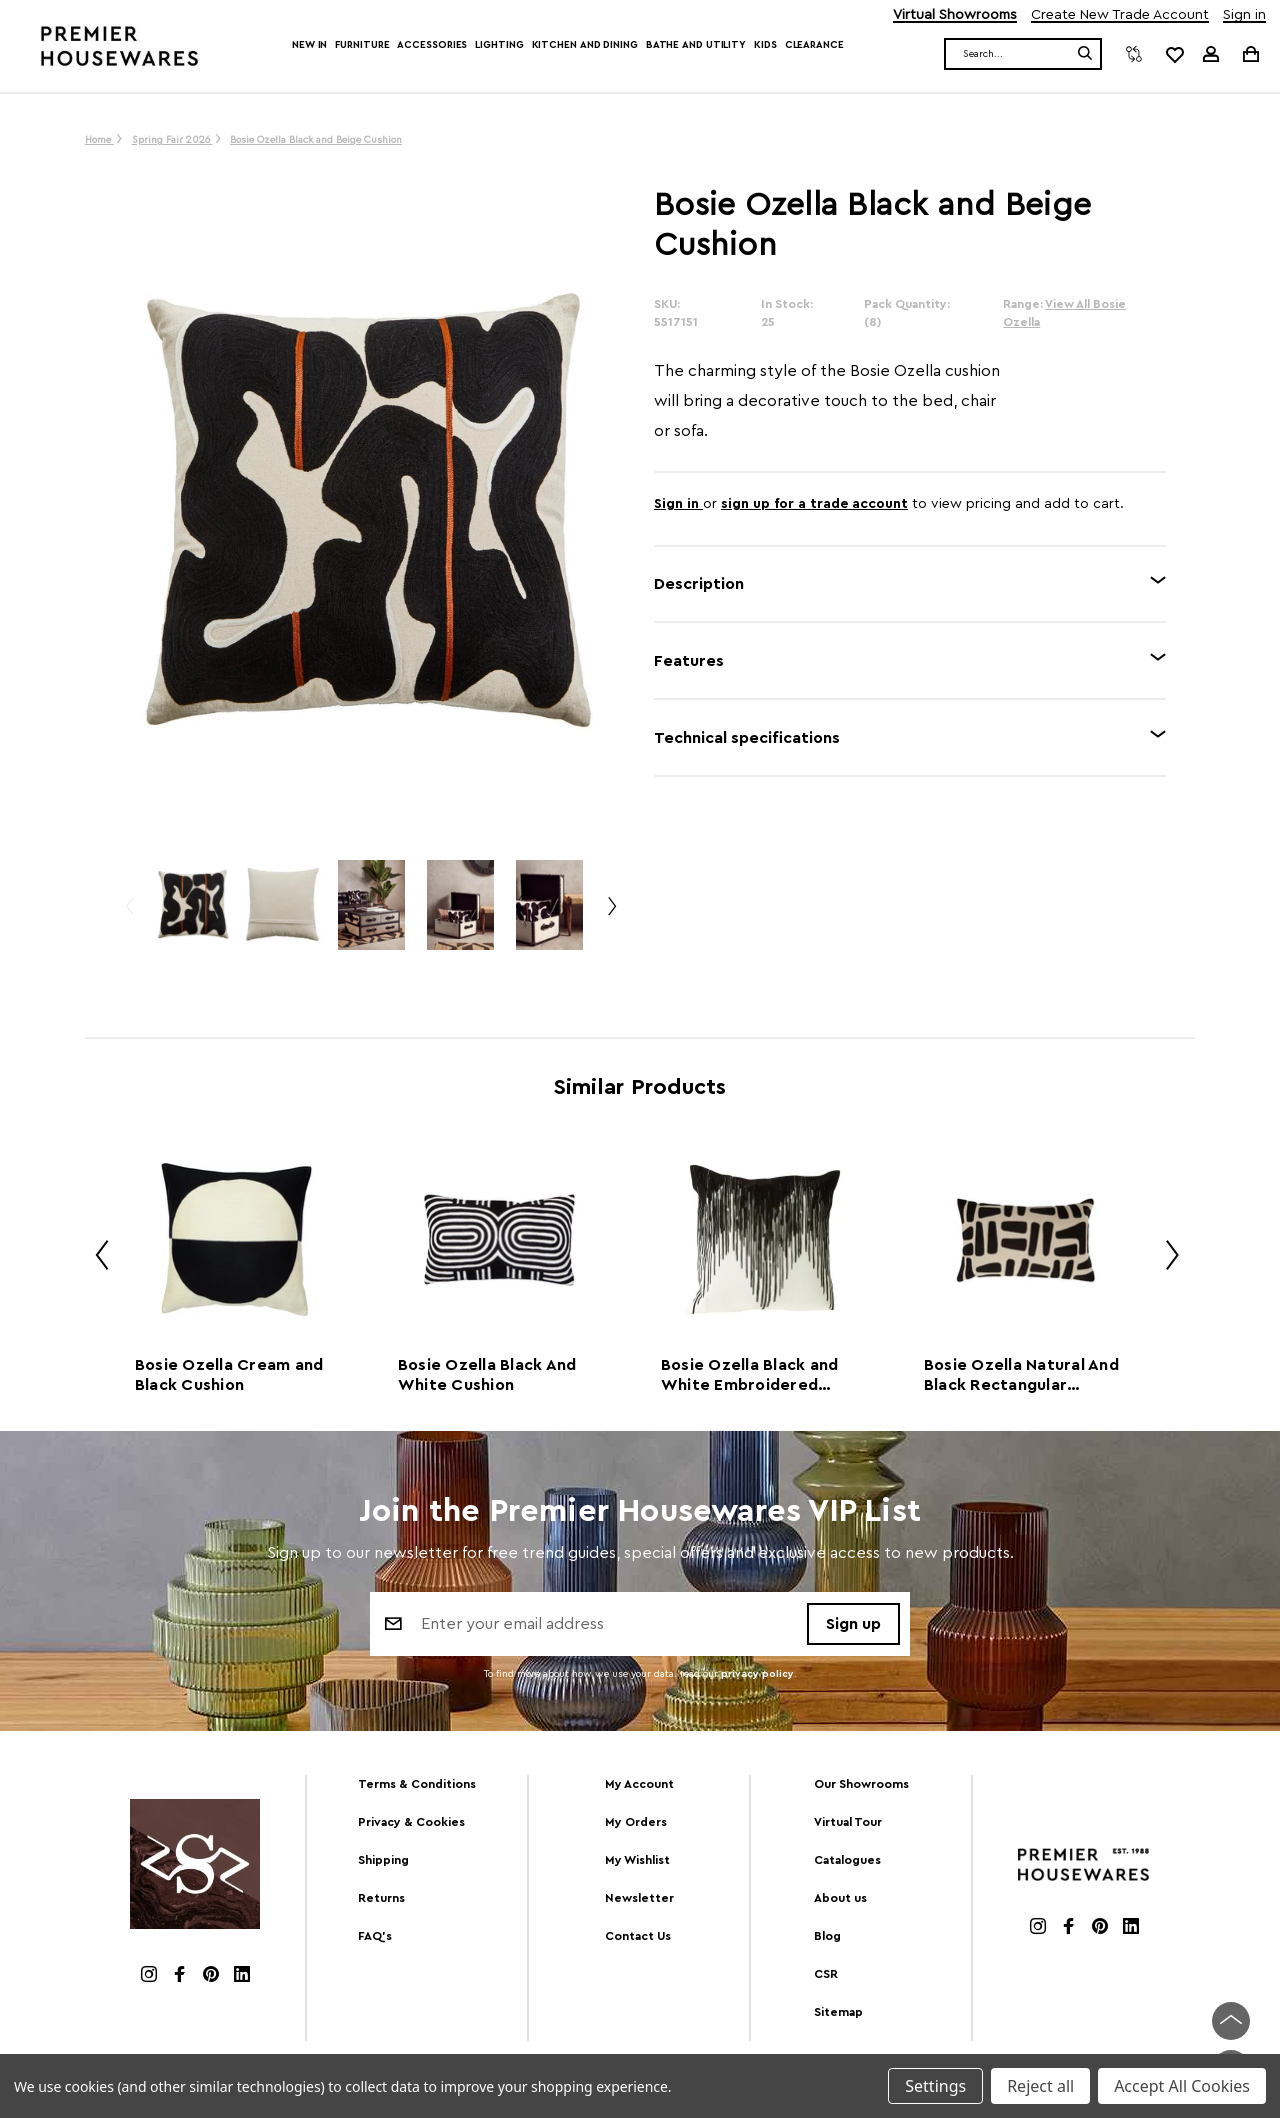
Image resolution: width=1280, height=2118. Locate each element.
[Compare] (1134, 54)
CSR (826, 1974)
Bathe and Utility (696, 45)
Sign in (1244, 15)
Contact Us (638, 1936)
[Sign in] (1211, 54)
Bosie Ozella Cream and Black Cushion (229, 1375)
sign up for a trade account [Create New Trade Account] (814, 504)
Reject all (1040, 2086)
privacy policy (757, 1674)
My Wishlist (637, 1860)
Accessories (432, 45)
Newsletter (639, 1898)
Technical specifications (747, 738)
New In (309, 45)
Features (689, 661)
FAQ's (375, 1936)
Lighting (499, 45)
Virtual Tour (848, 1822)
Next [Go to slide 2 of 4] (611, 914)
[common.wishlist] (1174, 54)
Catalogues (847, 1860)
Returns (381, 1898)
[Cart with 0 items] (1249, 53)
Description (699, 584)
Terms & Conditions (417, 1784)
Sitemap (838, 2012)
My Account (639, 1784)
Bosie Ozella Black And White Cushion (487, 1375)
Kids (765, 45)
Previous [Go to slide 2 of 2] (95, 1258)
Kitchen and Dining (585, 45)
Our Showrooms (861, 1784)
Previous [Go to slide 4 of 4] (129, 914)
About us (840, 1898)
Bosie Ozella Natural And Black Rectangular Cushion (1021, 1376)
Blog (827, 1936)
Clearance (814, 45)
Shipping (383, 1860)
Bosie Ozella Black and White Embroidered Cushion (750, 1376)
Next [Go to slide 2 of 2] (1165, 1258)
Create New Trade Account (1120, 15)
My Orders (636, 1822)
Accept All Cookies (1182, 2086)
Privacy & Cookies (411, 1822)
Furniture (362, 45)
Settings (935, 2086)
